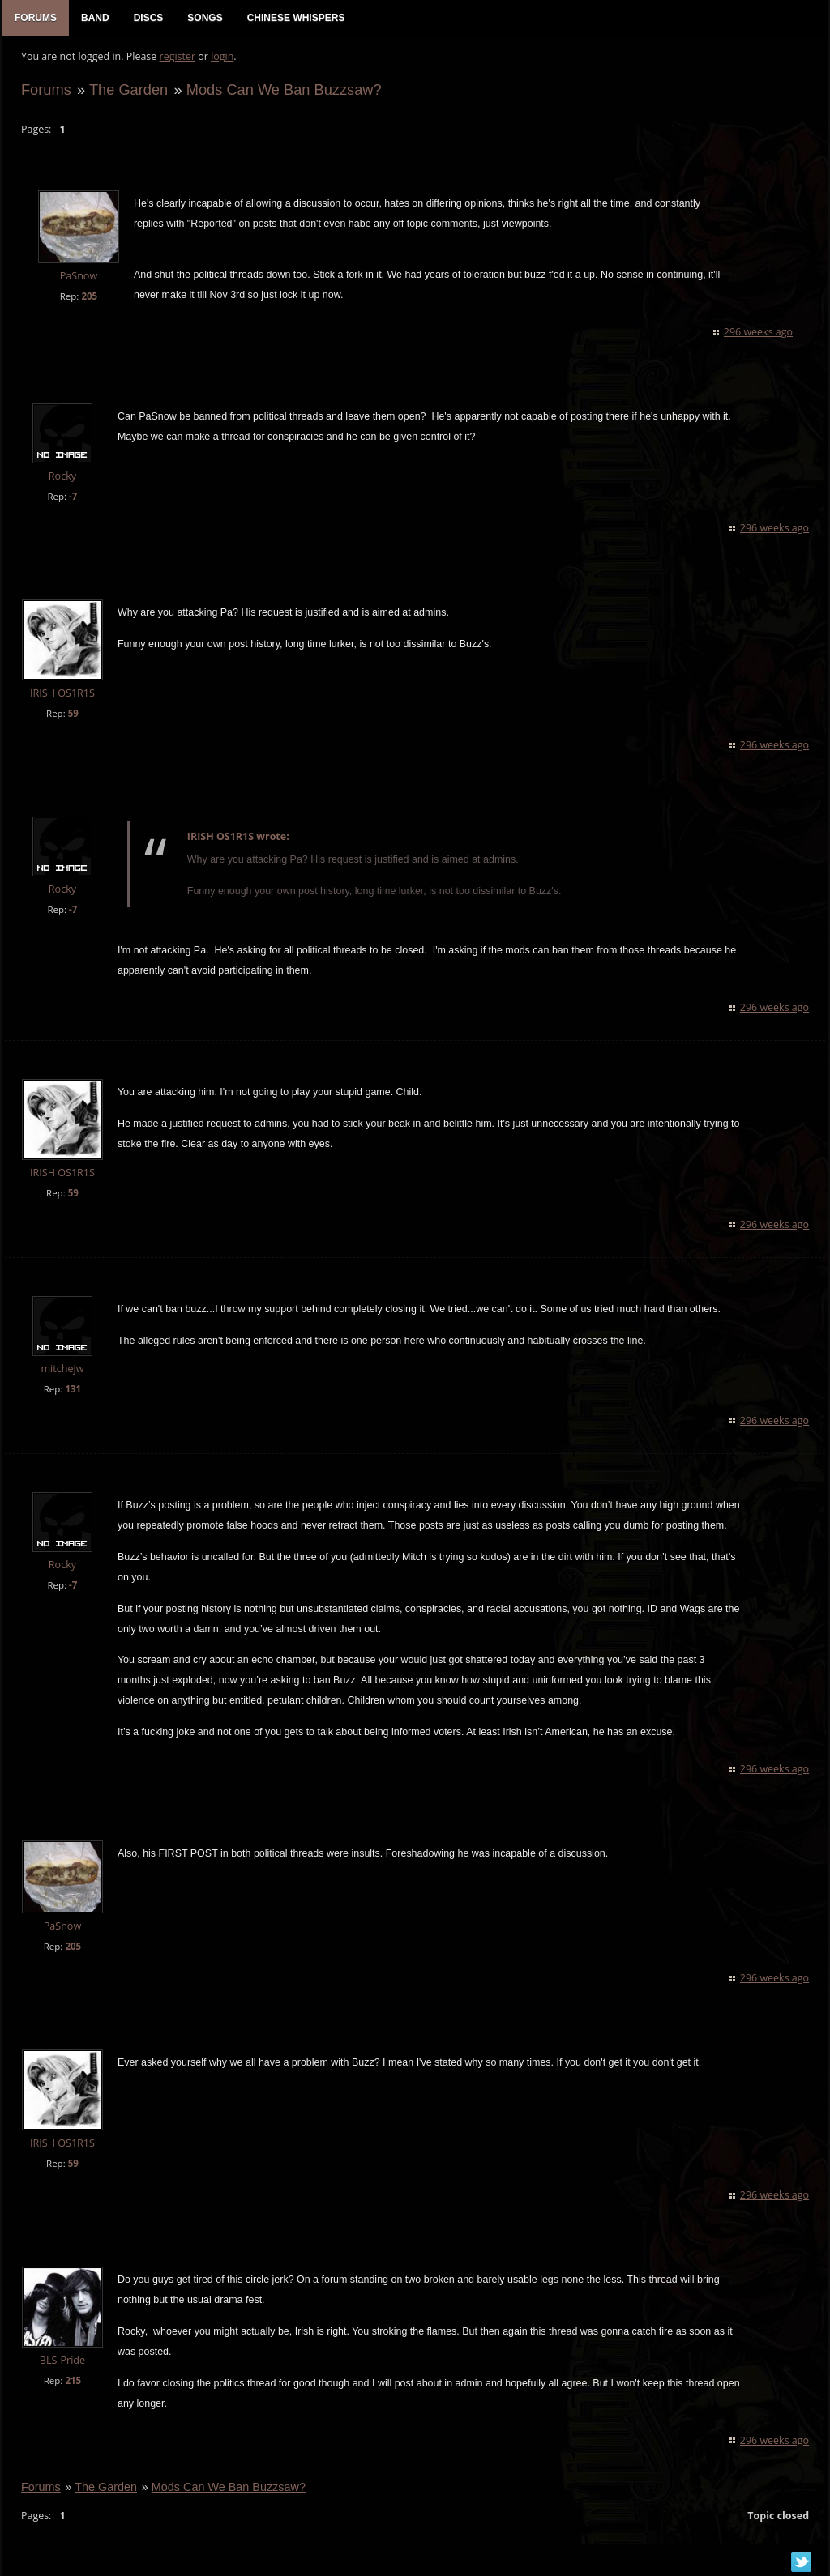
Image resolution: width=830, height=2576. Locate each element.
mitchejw (59, 1373)
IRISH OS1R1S (60, 698)
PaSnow (77, 281)
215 (70, 2385)
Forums (44, 94)
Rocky (60, 481)
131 (70, 1394)
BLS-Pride (60, 2365)
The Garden (126, 94)
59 (71, 718)
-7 (70, 501)
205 (87, 300)
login (219, 61)
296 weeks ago (760, 336)
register (175, 61)
